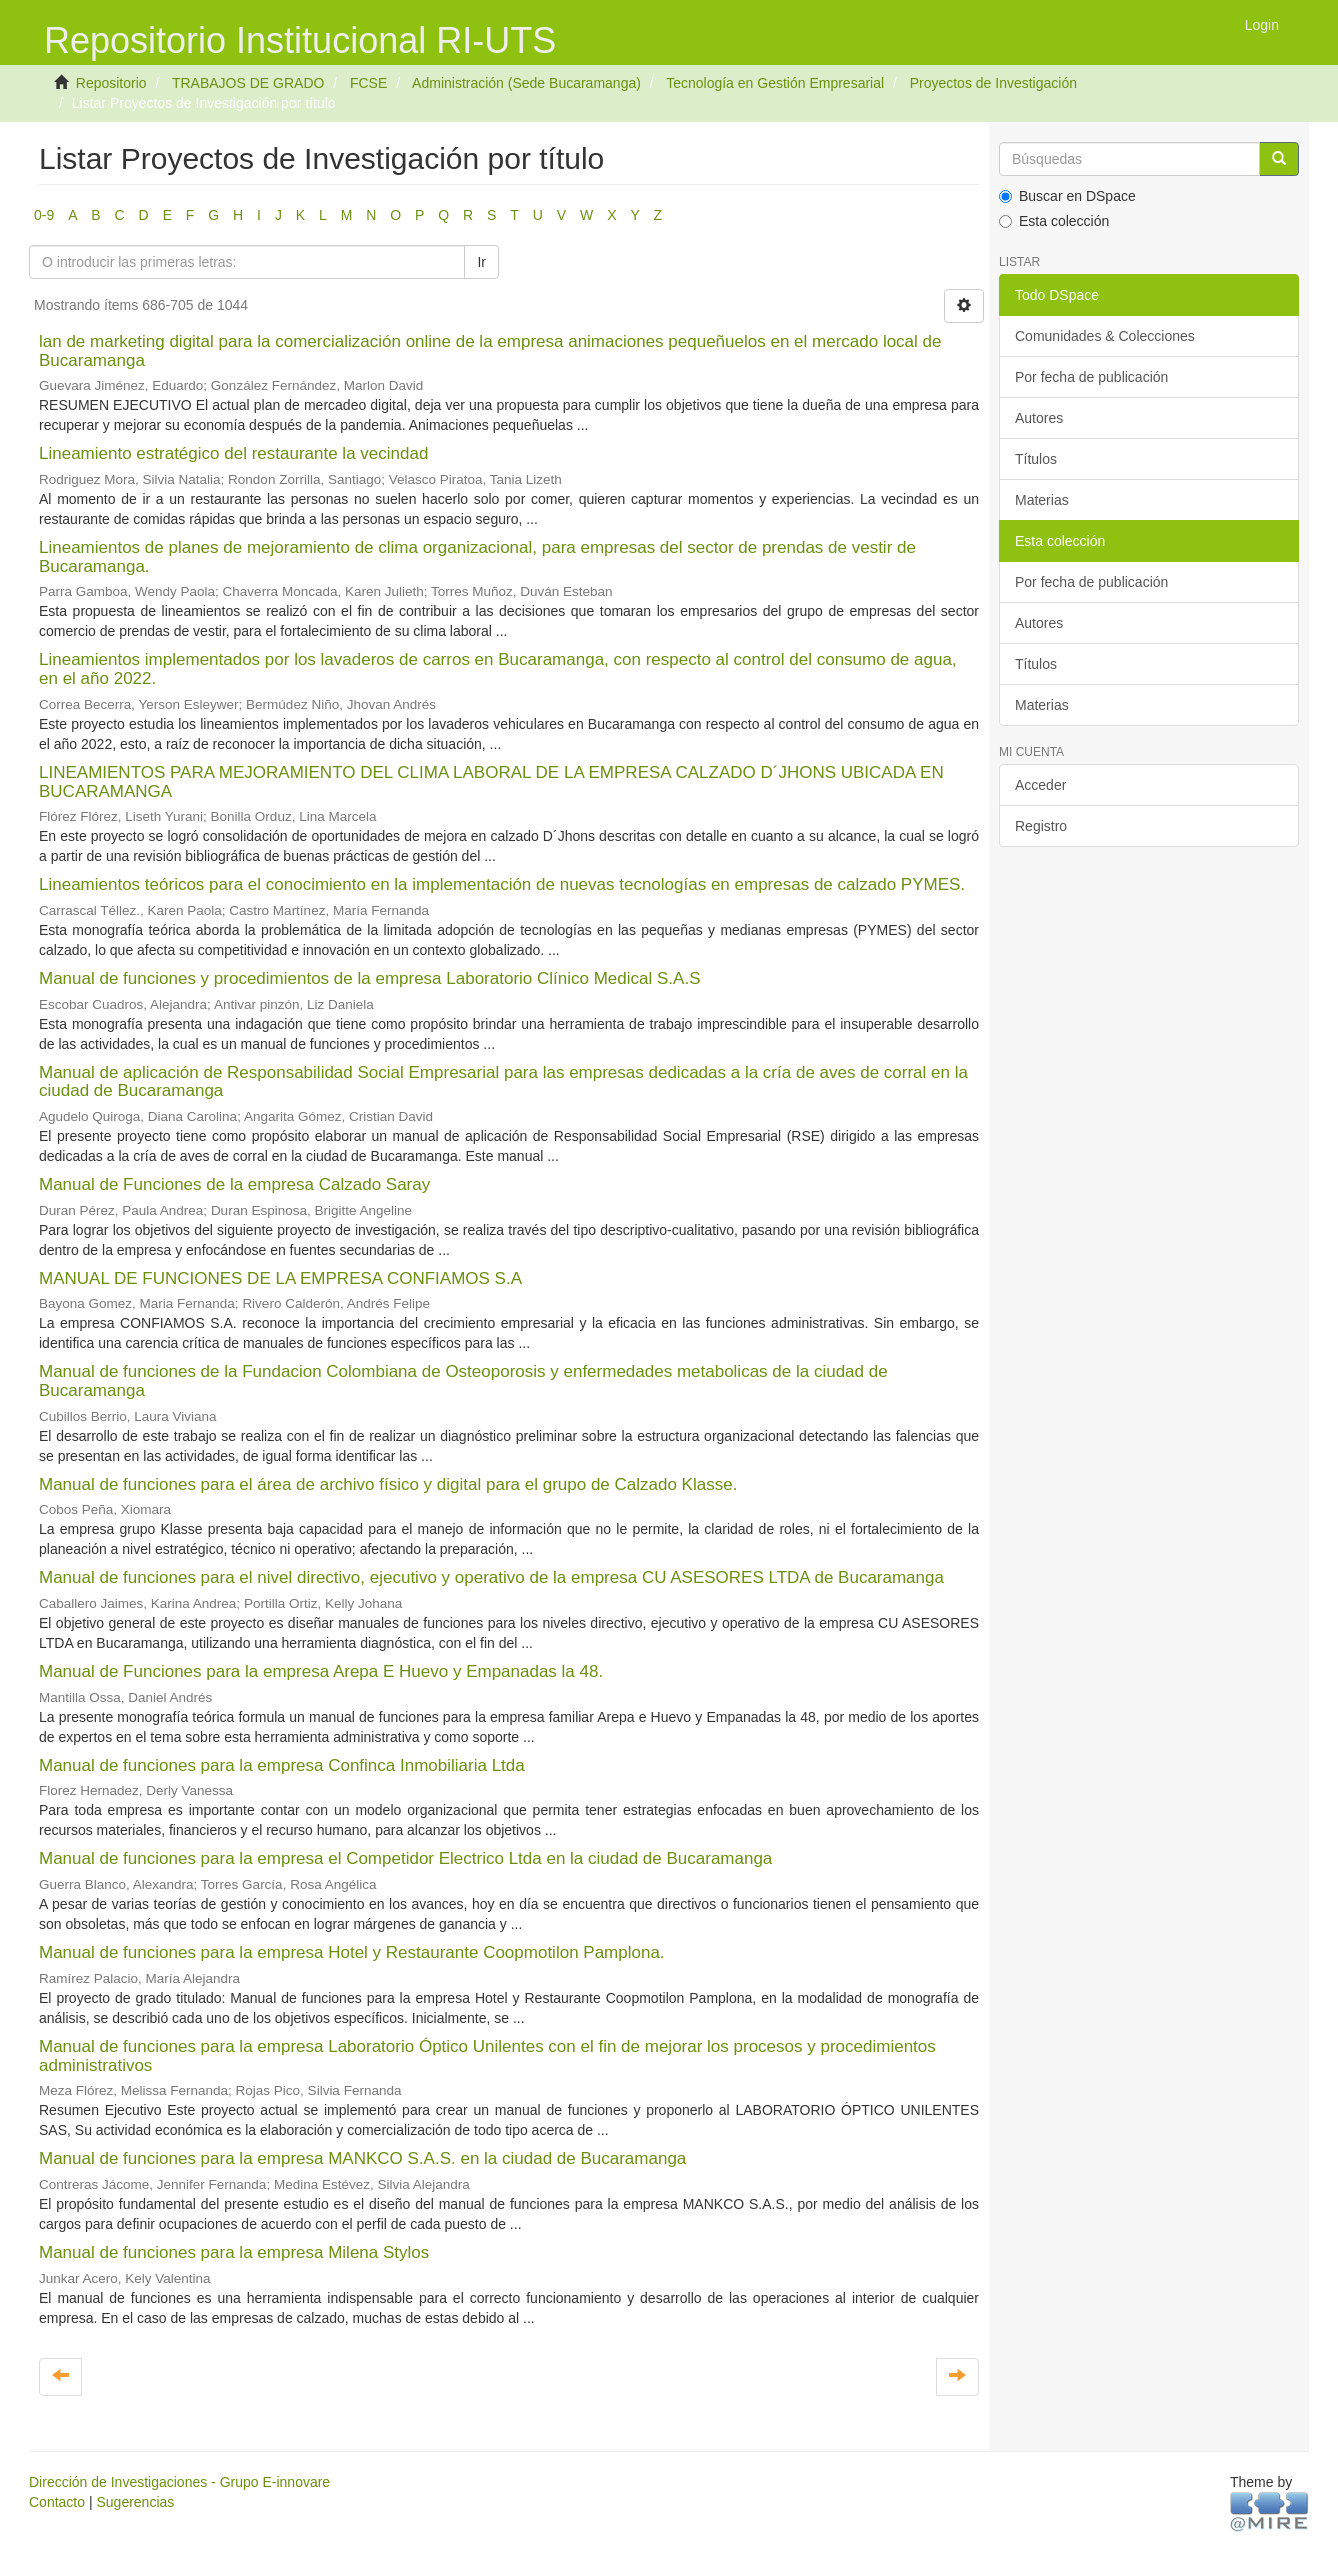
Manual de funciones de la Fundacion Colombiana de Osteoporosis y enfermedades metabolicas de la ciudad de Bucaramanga (463, 1381)
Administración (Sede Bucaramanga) (526, 83)
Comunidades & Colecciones (1105, 336)
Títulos (1036, 459)
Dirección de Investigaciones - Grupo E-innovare (179, 2482)
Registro (1041, 826)
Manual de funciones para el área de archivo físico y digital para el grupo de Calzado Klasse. (388, 1484)
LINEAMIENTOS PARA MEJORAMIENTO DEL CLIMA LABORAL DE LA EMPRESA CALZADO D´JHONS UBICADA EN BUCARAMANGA (491, 782)
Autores (1039, 418)
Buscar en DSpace (1067, 196)
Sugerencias (135, 2502)
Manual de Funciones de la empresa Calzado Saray (234, 1184)
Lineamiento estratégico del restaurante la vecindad (233, 453)
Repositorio (111, 83)
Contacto (57, 2502)
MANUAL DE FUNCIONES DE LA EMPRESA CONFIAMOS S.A (280, 1278)
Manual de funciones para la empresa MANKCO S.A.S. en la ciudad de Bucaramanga (362, 2158)
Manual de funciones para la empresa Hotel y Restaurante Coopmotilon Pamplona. (352, 1952)
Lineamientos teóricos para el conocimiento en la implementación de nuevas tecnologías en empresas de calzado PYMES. (502, 884)
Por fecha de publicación (1091, 377)
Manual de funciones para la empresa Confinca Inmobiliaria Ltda (282, 1765)
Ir (481, 262)
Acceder (1040, 785)
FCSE (368, 83)
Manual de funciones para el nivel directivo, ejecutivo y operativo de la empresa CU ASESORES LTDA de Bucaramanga (491, 1577)
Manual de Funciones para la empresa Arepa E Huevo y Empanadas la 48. (321, 1671)
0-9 (44, 215)
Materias (1042, 500)
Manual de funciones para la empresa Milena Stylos (234, 2252)
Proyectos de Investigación (993, 83)
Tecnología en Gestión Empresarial (775, 83)
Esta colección (1054, 221)
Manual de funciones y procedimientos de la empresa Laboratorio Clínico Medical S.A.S (369, 978)
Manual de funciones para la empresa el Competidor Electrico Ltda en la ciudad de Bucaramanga (405, 1858)
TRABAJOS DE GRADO (248, 83)
